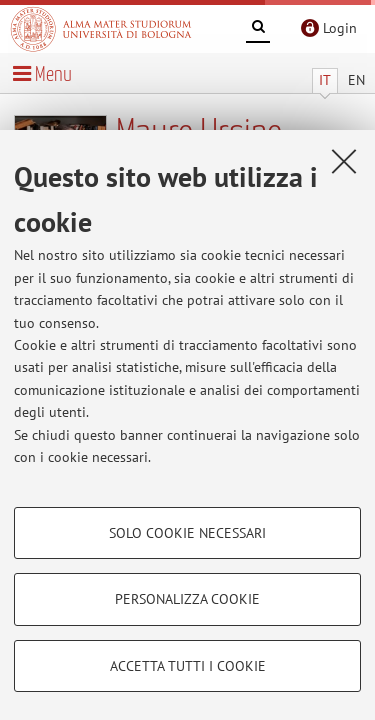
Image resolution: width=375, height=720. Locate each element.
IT (325, 80)
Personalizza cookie (187, 599)
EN (356, 80)
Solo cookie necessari (187, 533)
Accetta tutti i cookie (188, 666)
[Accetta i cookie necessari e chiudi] (344, 161)
